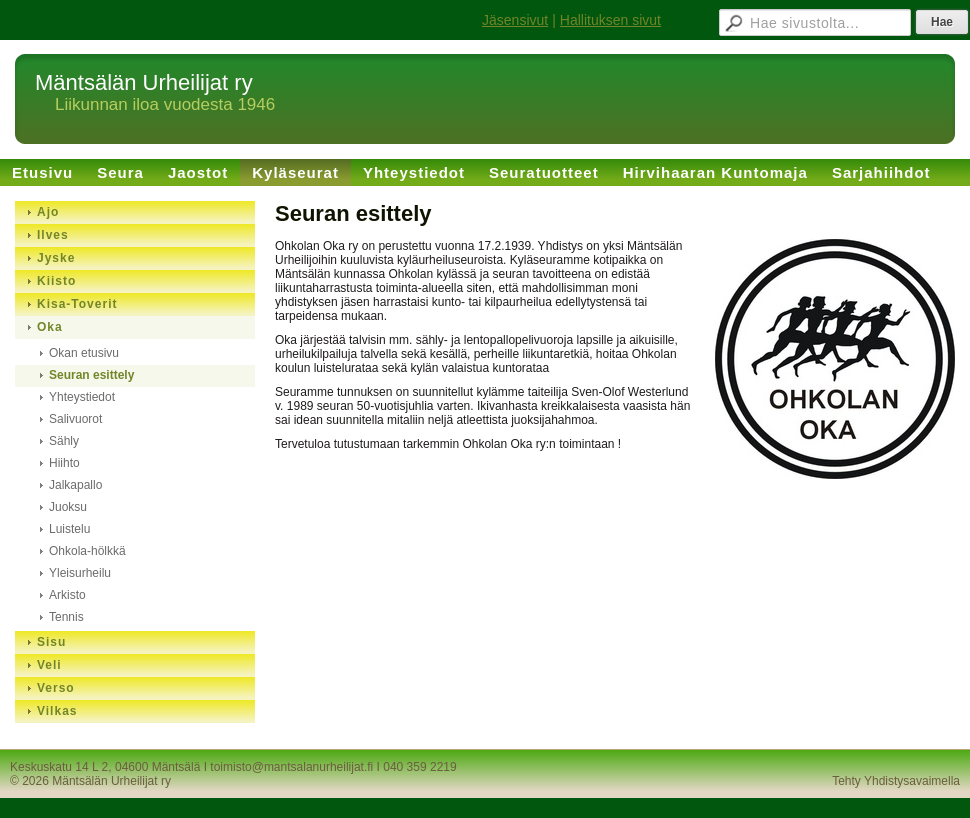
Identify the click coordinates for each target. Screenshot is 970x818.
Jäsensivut (515, 20)
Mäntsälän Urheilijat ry (144, 82)
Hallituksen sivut (610, 20)
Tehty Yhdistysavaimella (896, 781)
